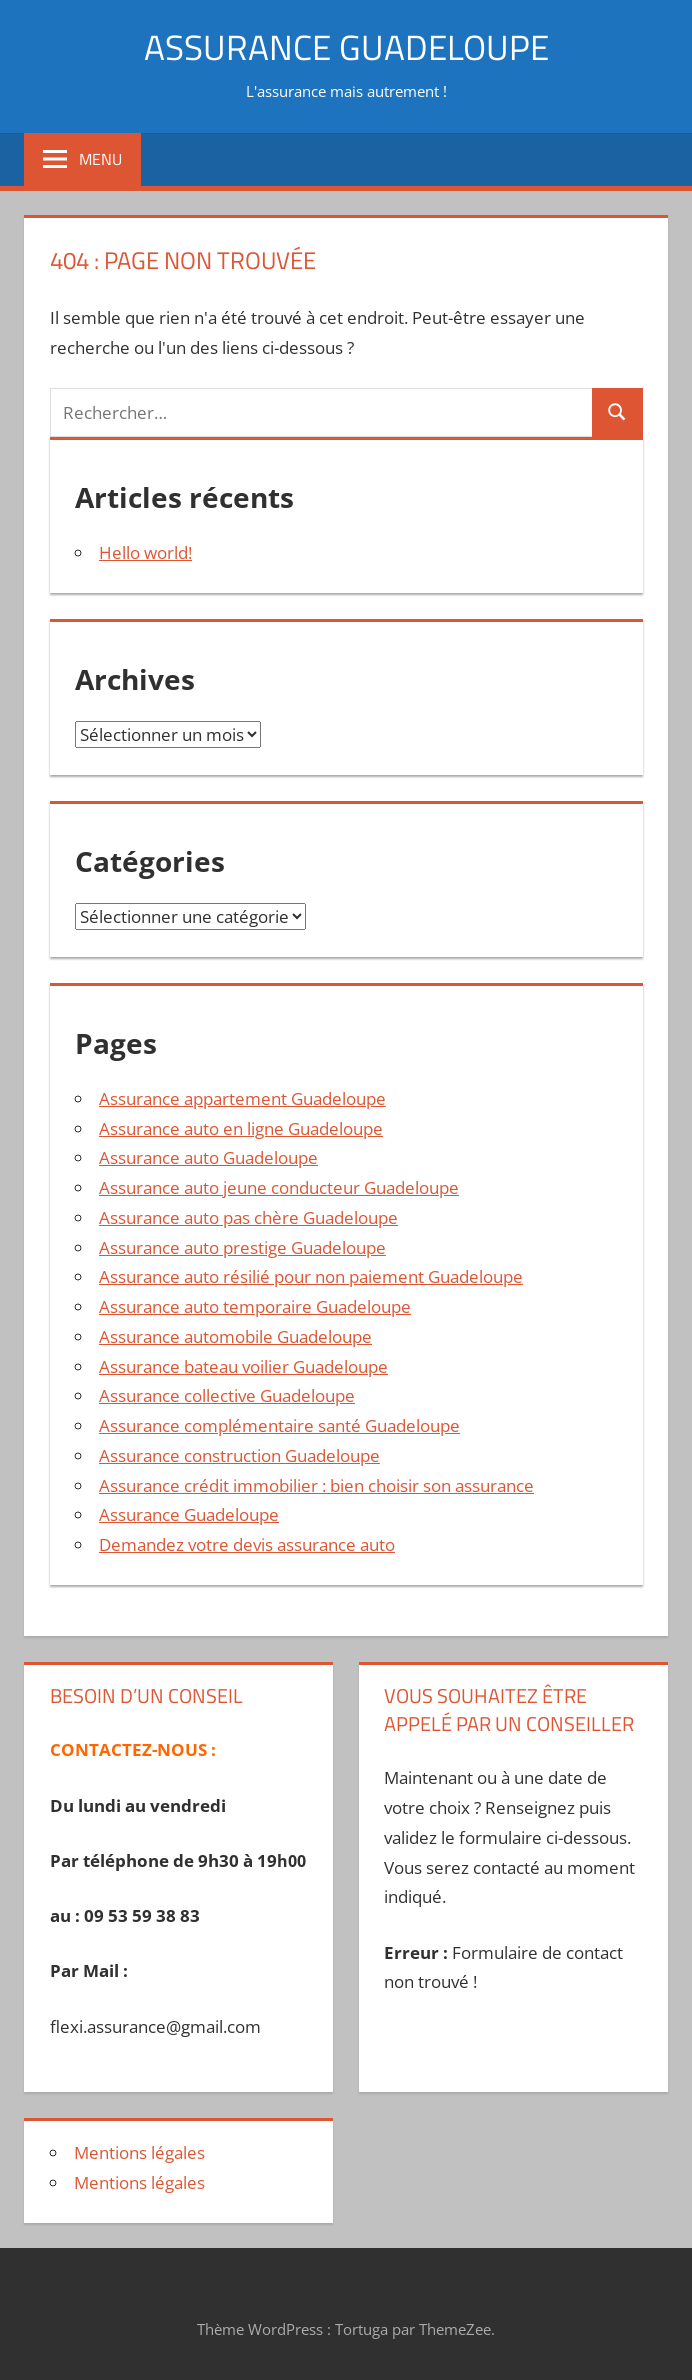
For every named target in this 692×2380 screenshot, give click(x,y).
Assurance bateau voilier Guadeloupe (243, 1366)
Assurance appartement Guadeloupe (242, 1098)
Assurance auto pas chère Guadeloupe (248, 1217)
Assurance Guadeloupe (189, 1514)
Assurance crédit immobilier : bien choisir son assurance (316, 1485)
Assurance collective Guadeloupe (227, 1395)
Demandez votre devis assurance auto (247, 1544)
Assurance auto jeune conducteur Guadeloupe (279, 1187)
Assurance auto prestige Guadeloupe (242, 1247)
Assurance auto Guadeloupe (208, 1157)
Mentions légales (139, 2152)
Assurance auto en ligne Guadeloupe (241, 1128)
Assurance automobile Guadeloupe (235, 1336)
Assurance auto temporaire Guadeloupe (255, 1306)
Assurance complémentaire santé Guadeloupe (279, 1425)
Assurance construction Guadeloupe (239, 1455)
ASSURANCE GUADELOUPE (346, 46)
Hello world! (145, 552)
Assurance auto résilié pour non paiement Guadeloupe (311, 1276)
